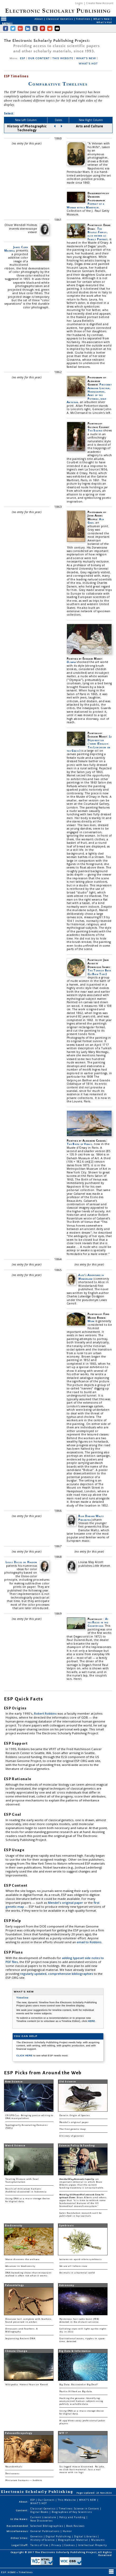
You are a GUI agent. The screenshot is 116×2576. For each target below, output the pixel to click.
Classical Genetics (60, 19)
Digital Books (39, 2512)
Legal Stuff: (20, 2545)
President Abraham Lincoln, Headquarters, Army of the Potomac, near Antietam (89, 393)
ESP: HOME (8, 2572)
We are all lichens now (73, 2266)
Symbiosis (66, 2225)
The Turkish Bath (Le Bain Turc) (99, 972)
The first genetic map (72, 2129)
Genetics (36, 2536)
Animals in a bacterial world (77, 2273)
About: (23, 2501)
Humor (67, 2531)
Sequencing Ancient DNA (20, 2338)
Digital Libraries (86, 2536)
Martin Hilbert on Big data (75, 2391)
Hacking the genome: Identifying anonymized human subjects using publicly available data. (81, 2401)
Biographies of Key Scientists (72, 2512)
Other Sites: (19, 2538)
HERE (91, 2021)
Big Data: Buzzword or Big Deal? (78, 2384)
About (39, 19)
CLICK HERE (24, 2055)
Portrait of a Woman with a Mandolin (85, 205)
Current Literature (43, 2517)
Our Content (46, 2500)
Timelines (83, 19)
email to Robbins (89, 1942)
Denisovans (12, 2473)
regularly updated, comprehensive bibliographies (56, 1974)
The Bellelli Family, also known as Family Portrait (98, 234)
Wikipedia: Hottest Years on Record (26, 2384)
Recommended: (18, 2526)
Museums (98, 2540)
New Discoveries (41, 2520)
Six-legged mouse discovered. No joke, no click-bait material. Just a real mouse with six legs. (82, 2469)
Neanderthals (13, 2466)
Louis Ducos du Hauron (21, 1562)
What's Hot (104, 22)
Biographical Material (73, 2540)
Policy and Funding (72, 2517)
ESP (22, 58)
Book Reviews (75, 2526)
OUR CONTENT (39, 58)
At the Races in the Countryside (98, 1622)
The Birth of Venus (79, 1144)
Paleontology (14, 2285)
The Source (95, 430)
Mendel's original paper (66, 1903)
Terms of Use (39, 2545)
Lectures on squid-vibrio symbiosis (80, 2259)
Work (91, 1321)
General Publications (45, 2531)
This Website (67, 2500)
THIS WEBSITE (62, 58)
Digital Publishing (59, 2536)
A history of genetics (71, 2136)
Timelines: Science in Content (79, 2508)
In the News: (19, 2519)
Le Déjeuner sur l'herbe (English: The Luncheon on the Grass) (89, 743)
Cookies (69, 2545)
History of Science (43, 2540)
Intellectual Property (92, 2545)
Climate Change (16, 2351)
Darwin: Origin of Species (74, 2115)
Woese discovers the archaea (22, 2259)
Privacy (56, 2545)
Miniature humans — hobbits (23, 2480)
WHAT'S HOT (88, 63)
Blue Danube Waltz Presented (91, 1517)
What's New (101, 19)
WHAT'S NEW (86, 58)
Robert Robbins (45, 1713)
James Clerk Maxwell (16, 248)
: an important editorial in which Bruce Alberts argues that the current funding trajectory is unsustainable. (81, 2183)
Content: (22, 2510)
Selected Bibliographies (47, 2526)
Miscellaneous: (18, 2531)
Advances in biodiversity (20, 2266)
